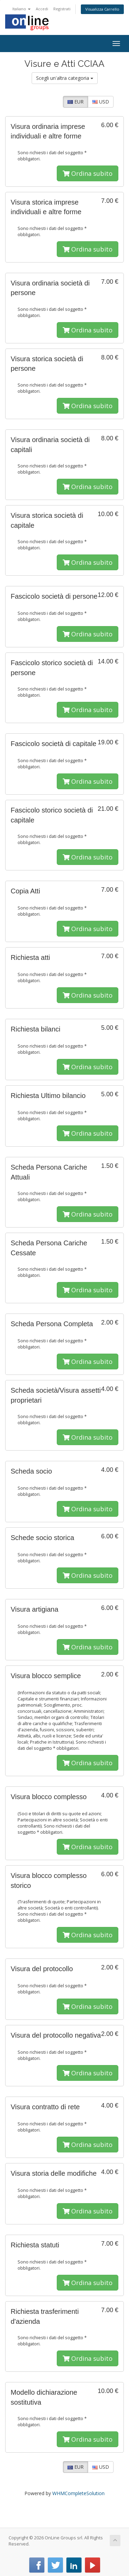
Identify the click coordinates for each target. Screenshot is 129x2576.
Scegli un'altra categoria (64, 78)
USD (100, 101)
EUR (75, 101)
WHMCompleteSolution (78, 2493)
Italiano (21, 8)
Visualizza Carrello (102, 9)
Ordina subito (87, 173)
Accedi (42, 8)
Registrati (62, 8)
